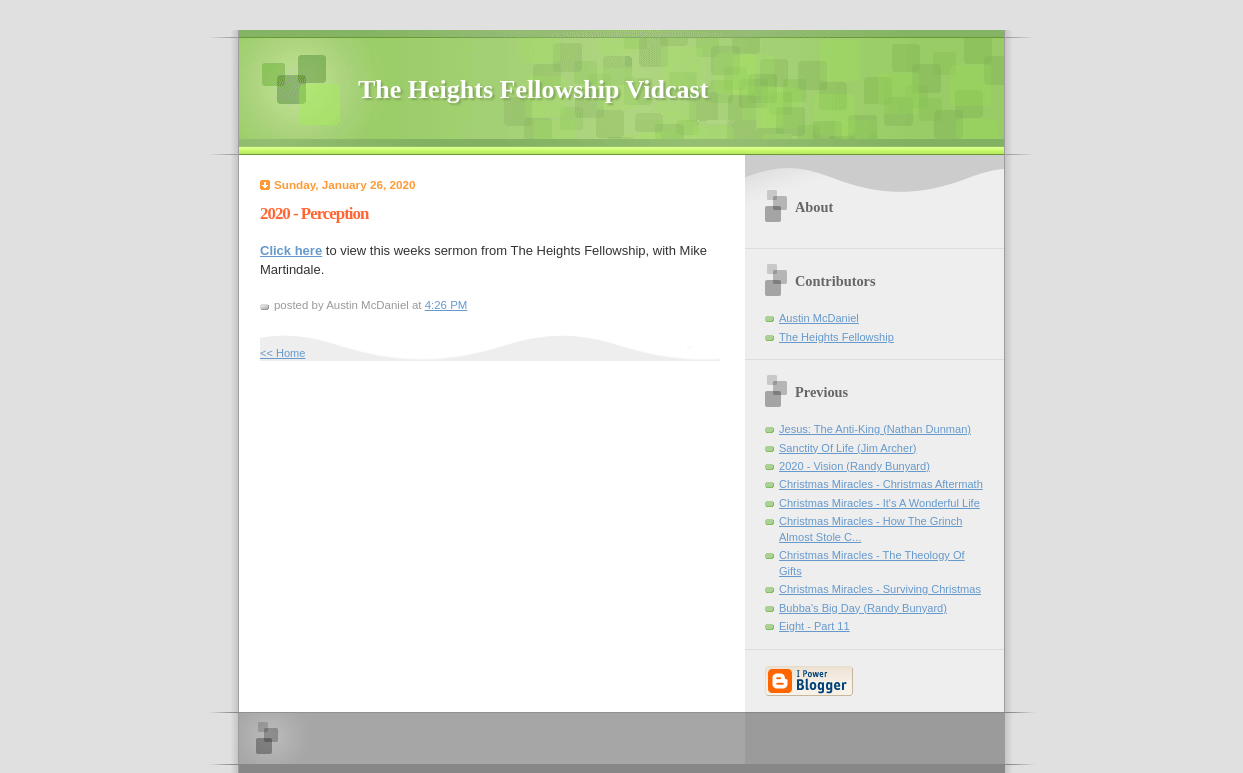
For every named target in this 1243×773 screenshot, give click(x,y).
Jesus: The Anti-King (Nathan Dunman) (875, 429)
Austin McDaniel (819, 318)
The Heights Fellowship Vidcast (533, 89)
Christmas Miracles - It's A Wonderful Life (879, 503)
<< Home (282, 353)
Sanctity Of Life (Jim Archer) (848, 448)
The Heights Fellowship (836, 337)
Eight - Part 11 (814, 626)
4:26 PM (446, 305)
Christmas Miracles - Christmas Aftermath (881, 484)
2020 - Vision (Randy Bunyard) (854, 466)
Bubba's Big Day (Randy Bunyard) (863, 608)
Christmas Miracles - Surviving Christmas (880, 589)
